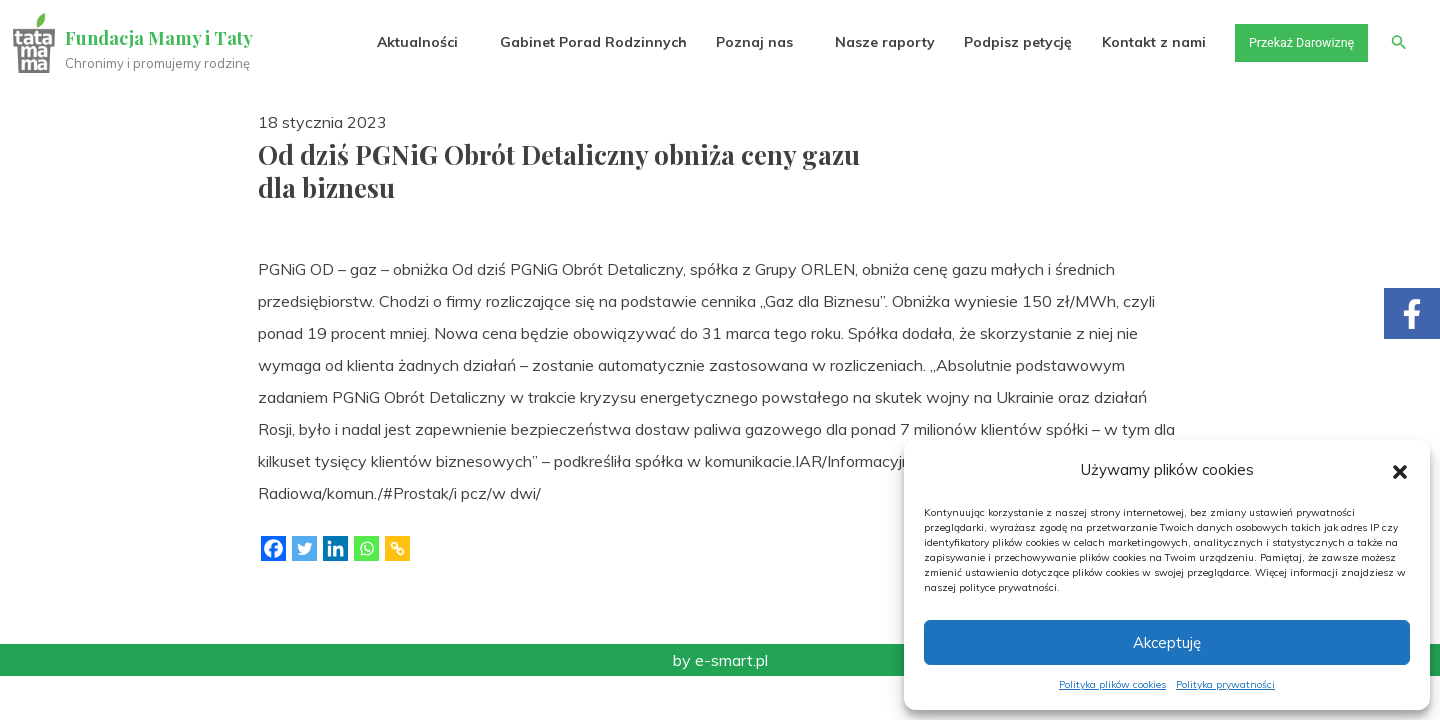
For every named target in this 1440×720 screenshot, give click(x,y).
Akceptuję (1167, 642)
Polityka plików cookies (1112, 684)
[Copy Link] (397, 548)
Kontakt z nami (1137, 42)
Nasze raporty (868, 42)
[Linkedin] (335, 548)
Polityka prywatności (1225, 684)
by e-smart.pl (720, 660)
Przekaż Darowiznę (1291, 42)
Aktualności (400, 42)
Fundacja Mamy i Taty (162, 38)
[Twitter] (304, 548)
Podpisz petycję (1001, 42)
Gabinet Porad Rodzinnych (576, 42)
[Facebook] (273, 548)
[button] (1400, 470)
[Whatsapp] (366, 548)
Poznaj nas (737, 42)
